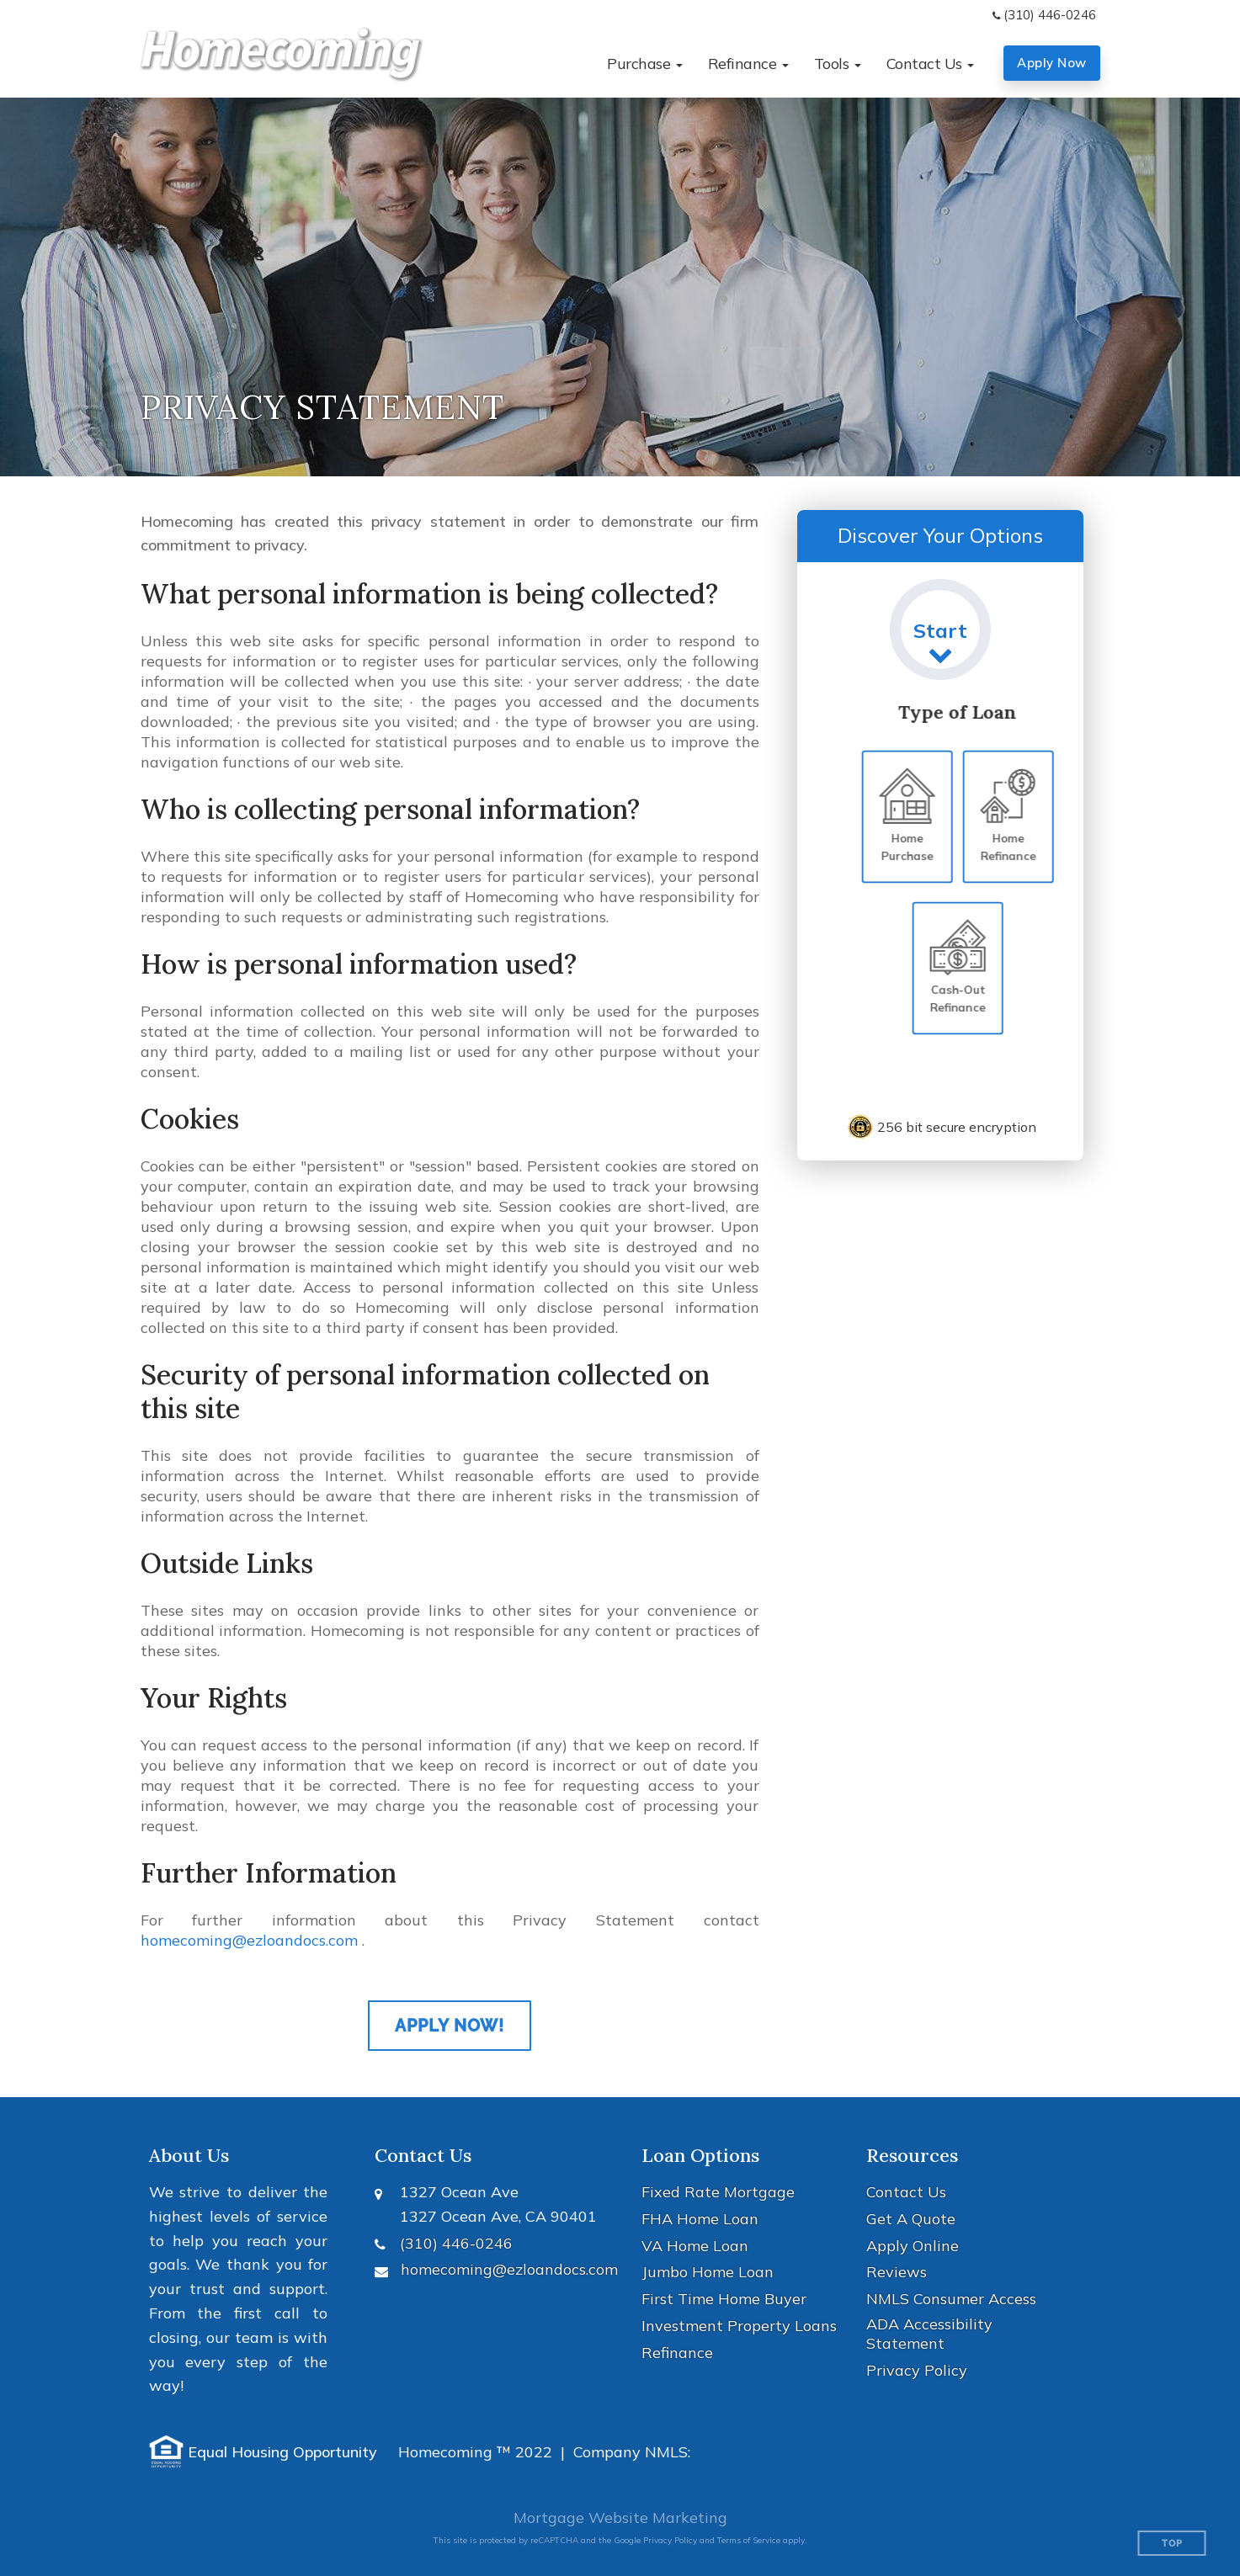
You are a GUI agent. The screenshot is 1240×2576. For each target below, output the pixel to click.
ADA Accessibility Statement (929, 2333)
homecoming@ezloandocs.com (249, 1940)
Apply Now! (449, 2026)
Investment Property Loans (739, 2325)
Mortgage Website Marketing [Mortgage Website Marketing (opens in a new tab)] (620, 2517)
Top (1172, 2543)
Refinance (677, 2352)
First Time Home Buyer (723, 2298)
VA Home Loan (694, 2245)
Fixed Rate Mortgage (718, 2192)
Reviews (896, 2271)
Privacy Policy (916, 2370)
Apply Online (912, 2245)
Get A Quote (910, 2218)
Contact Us (906, 2192)
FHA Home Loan (699, 2218)
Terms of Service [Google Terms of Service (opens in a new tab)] (748, 2540)
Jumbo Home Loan (707, 2271)
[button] (644, 64)
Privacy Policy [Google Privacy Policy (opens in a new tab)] (670, 2540)
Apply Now (1052, 63)
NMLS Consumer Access (951, 2298)
